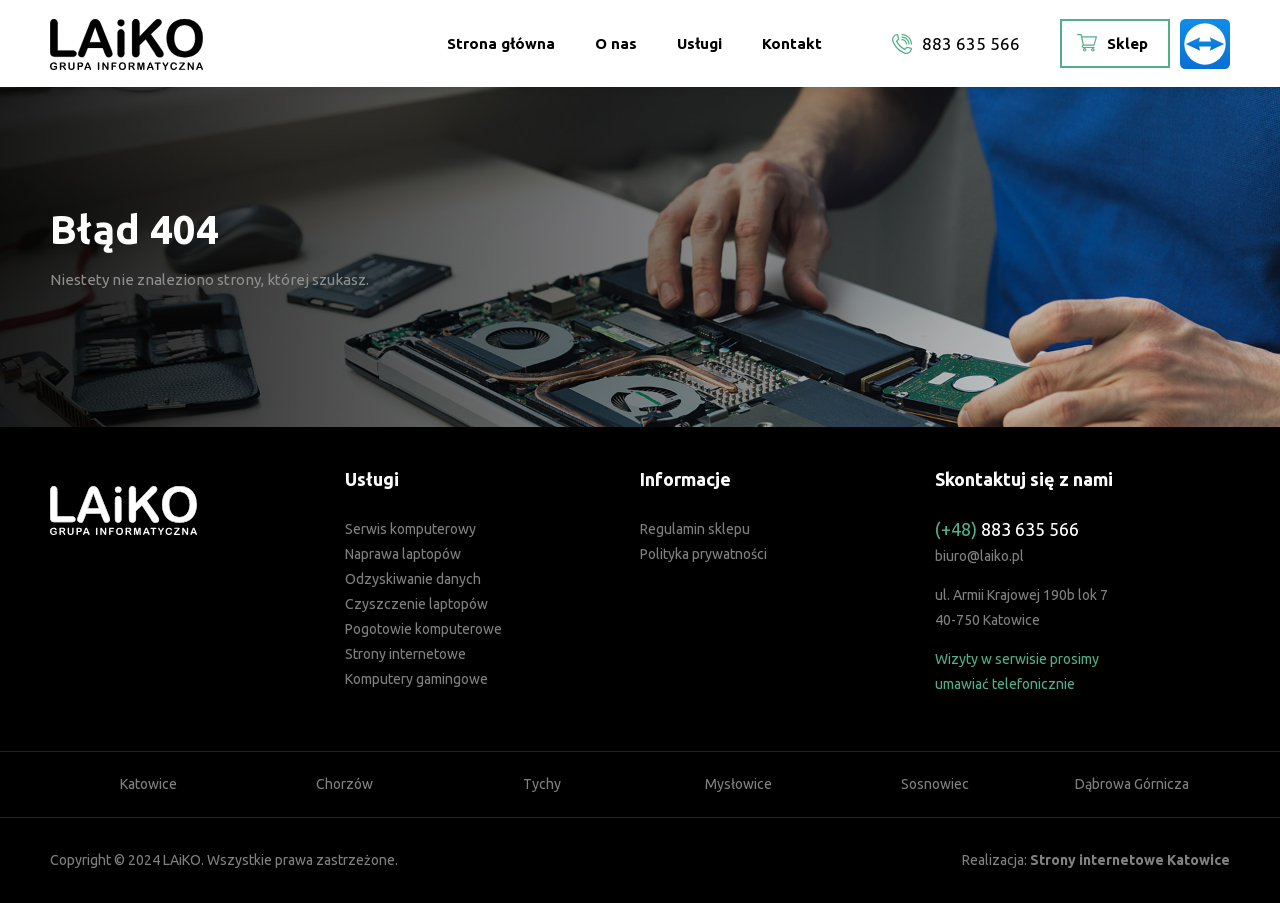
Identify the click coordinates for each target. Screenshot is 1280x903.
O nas (616, 43)
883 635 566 (971, 43)
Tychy (542, 784)
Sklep (1127, 43)
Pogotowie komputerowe (423, 629)
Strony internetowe (405, 654)
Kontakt (792, 43)
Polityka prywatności (703, 554)
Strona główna (501, 43)
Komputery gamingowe (416, 679)
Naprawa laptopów (403, 554)
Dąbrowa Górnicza (1132, 784)
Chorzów (344, 784)
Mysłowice (738, 784)
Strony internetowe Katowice (1130, 860)
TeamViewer (1205, 44)
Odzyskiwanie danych (413, 579)
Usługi (699, 43)
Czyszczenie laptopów (416, 604)
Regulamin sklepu (695, 529)
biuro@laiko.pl (979, 556)
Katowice (148, 784)
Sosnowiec (935, 784)
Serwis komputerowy (410, 529)
